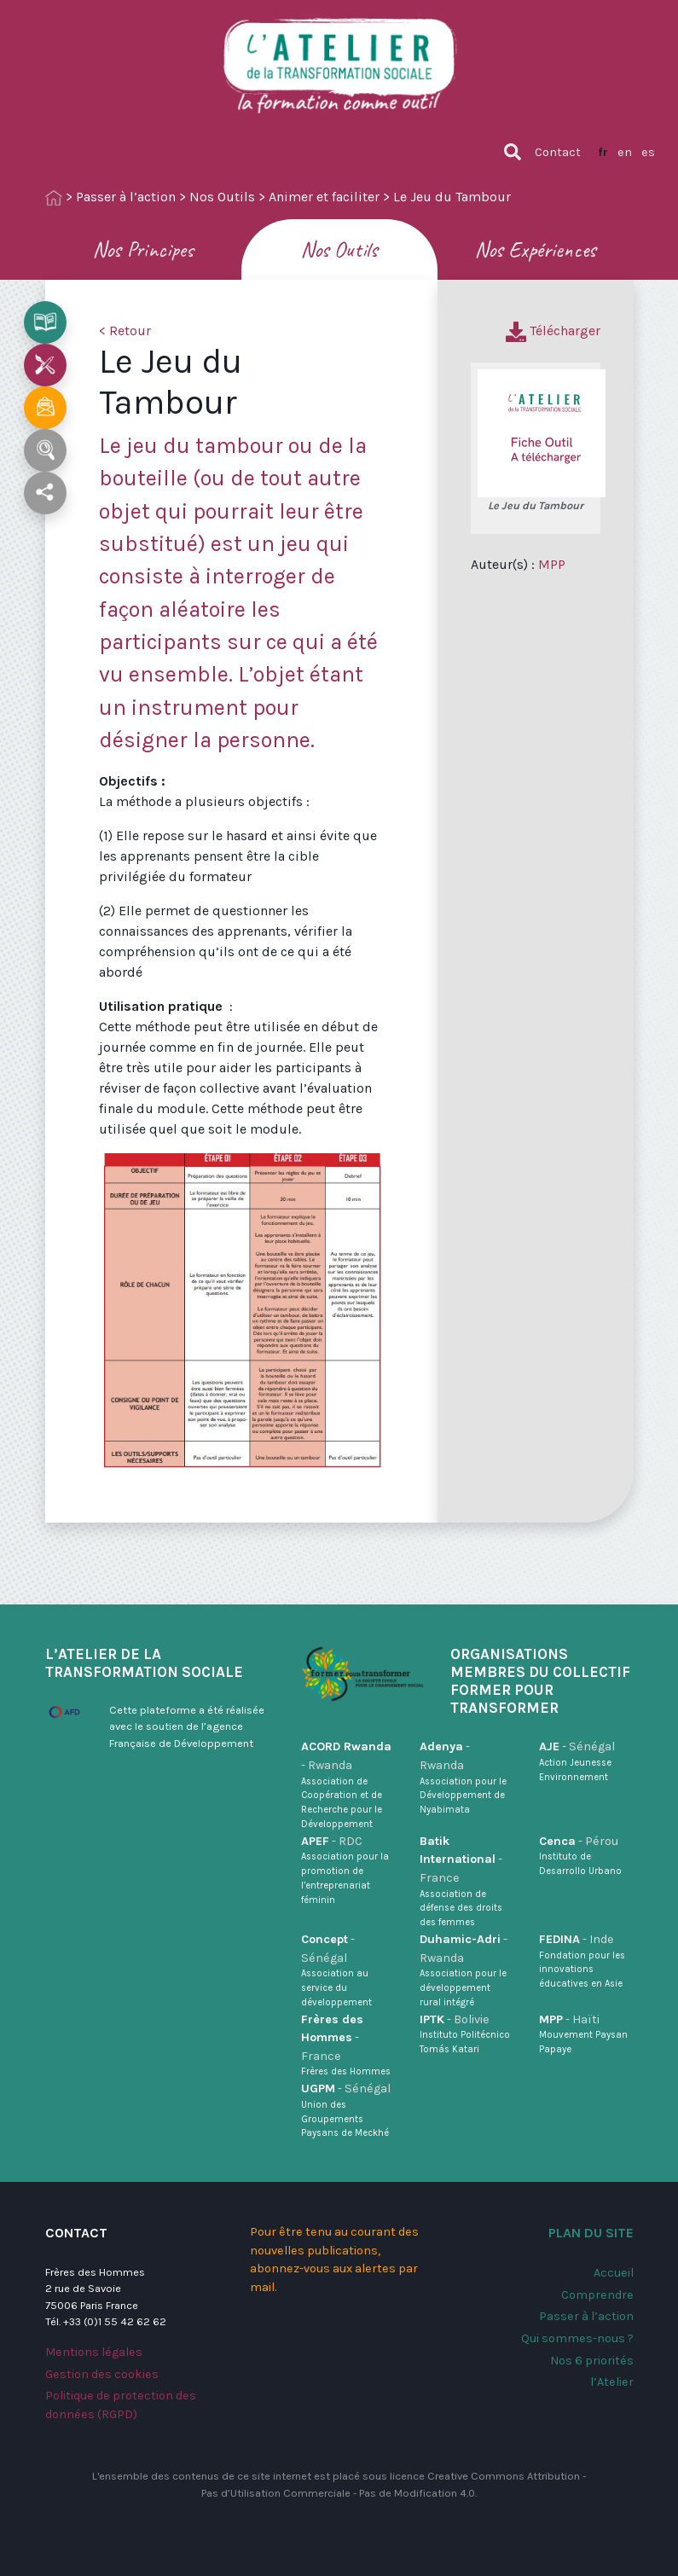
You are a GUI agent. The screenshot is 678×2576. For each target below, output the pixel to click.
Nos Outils (222, 197)
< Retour (125, 330)
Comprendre (597, 2295)
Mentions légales (93, 2352)
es (648, 152)
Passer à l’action (126, 197)
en (624, 152)
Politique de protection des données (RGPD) (120, 2405)
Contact (558, 152)
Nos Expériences (535, 249)
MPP (551, 564)
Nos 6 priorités (592, 2360)
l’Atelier (612, 2382)
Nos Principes (143, 249)
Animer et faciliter (324, 197)
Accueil (614, 2273)
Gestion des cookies (102, 2374)
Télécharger (553, 330)
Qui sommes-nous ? (577, 2338)
